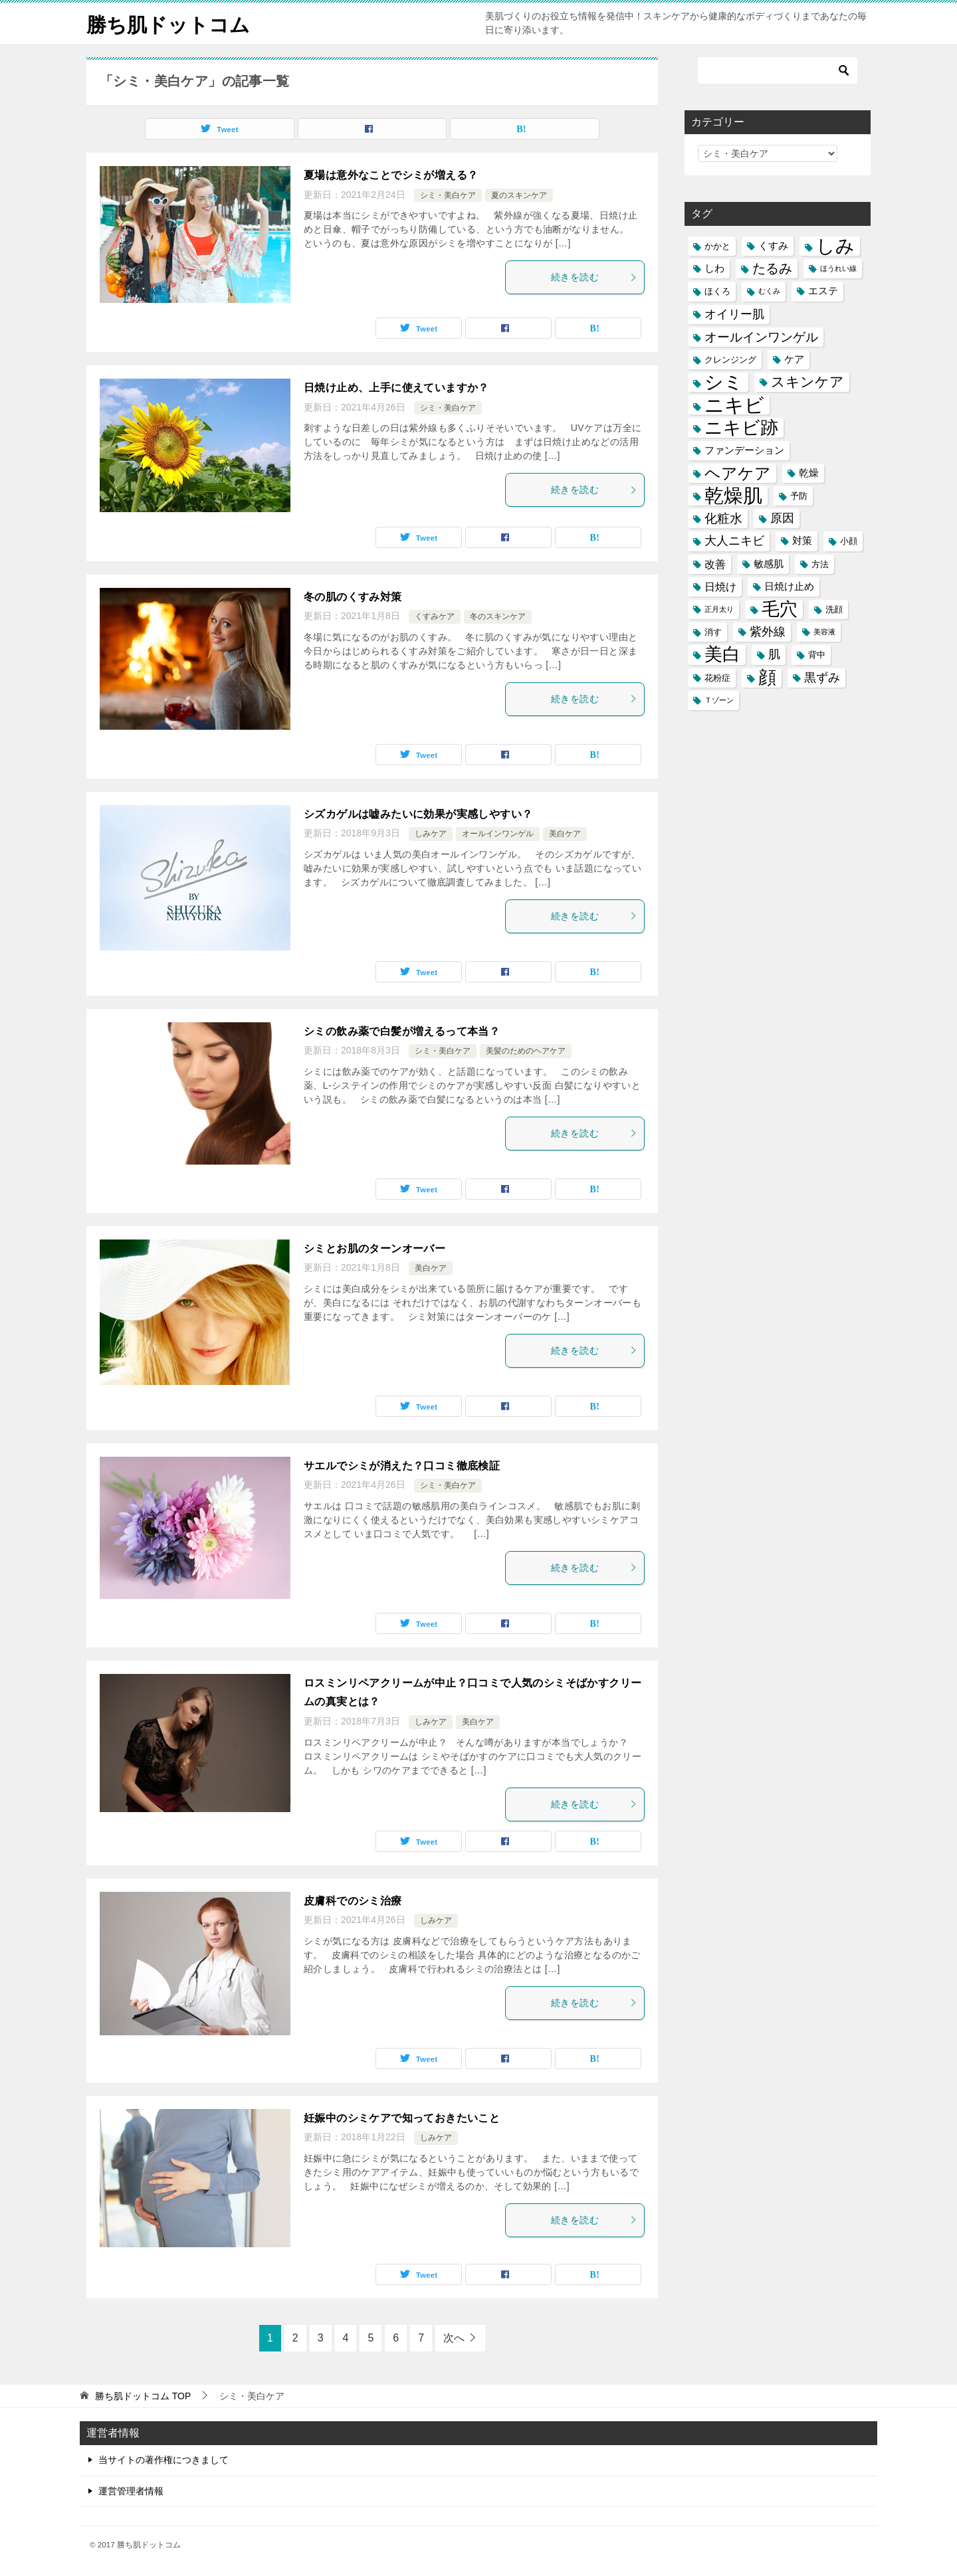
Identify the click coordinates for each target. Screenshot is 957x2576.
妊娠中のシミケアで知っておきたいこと (402, 2118)
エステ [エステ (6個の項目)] (823, 291)
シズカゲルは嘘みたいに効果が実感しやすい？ (418, 814)
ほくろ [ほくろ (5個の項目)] (717, 291)
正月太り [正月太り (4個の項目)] (719, 609)
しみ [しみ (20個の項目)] (835, 246)
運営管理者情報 (130, 2491)
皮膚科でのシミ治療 (353, 1900)
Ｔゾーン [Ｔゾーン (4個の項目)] (719, 700)
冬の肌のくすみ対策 (353, 596)
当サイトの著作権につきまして (163, 2459)
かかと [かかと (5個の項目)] (717, 246)
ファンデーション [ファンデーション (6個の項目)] (744, 450)
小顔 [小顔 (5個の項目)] (848, 541)
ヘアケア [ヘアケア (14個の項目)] (737, 473)
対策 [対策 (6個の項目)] (802, 540)
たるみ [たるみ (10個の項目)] (772, 268)
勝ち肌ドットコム (168, 23)
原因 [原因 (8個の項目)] (782, 518)
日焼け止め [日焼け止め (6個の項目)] (789, 586)
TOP (143, 2396)
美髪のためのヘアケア (526, 1051)
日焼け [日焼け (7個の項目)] (720, 587)
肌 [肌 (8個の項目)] (774, 654)
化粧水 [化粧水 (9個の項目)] (723, 518)
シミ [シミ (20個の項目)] (723, 382)
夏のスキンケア (519, 195)
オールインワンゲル (498, 833)
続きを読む (594, 277)
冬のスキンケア (498, 616)
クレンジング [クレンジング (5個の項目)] (730, 360)
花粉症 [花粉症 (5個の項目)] (717, 678)
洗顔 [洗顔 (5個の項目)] (834, 609)
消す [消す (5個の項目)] (713, 632)
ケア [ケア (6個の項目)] (794, 359)
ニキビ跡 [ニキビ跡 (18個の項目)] (741, 427)
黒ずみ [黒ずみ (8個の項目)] (822, 677)
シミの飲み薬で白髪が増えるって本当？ (402, 1031)
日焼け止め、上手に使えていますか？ (396, 387)
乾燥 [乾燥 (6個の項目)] (809, 473)
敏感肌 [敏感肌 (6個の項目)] (769, 564)
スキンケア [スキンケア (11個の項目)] (807, 382)
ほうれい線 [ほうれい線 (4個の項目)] (838, 268)
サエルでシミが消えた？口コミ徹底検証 (402, 1465)
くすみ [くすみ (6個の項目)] (773, 245)
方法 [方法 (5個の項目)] (820, 564)
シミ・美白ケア (448, 195)
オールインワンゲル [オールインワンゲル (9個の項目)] (761, 337)
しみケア (431, 833)
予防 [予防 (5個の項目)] (798, 496)
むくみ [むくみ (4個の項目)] (769, 291)
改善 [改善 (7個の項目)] (715, 564)
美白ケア (565, 833)
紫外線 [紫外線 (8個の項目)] (768, 631)
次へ (454, 2338)
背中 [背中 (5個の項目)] (816, 655)
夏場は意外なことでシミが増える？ (391, 175)
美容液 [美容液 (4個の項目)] (824, 632)
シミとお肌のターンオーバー (374, 1248)
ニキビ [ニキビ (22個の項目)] (734, 404)
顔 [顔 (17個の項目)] (767, 678)
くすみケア (435, 616)
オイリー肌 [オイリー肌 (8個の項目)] (734, 314)
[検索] (777, 70)
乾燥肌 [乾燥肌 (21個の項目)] (733, 496)
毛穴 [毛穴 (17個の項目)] (780, 609)
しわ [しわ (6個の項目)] (714, 268)
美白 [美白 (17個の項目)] (722, 654)
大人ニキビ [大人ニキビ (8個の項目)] (734, 540)
